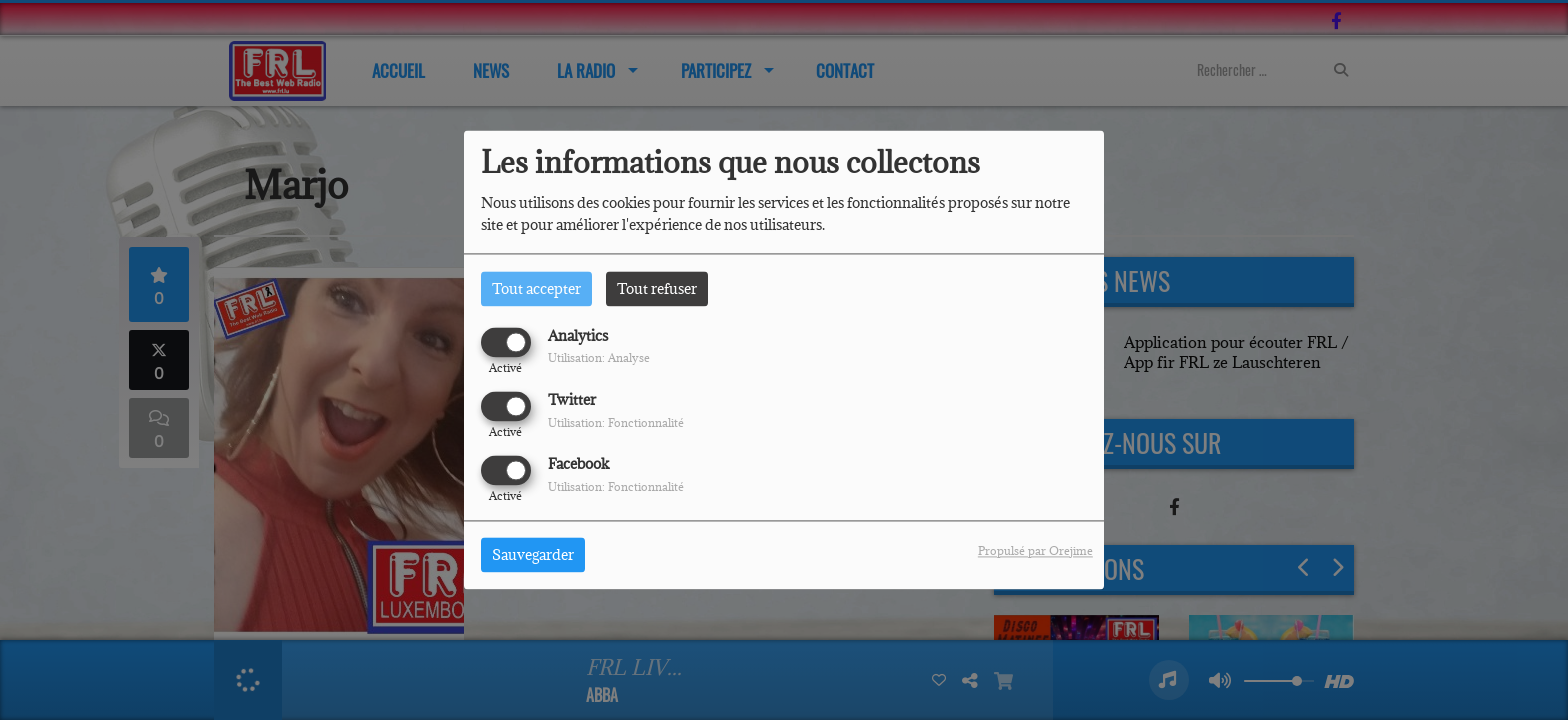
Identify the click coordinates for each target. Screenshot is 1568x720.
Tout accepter (536, 288)
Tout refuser (657, 288)
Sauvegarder (533, 555)
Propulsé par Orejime (1035, 551)
